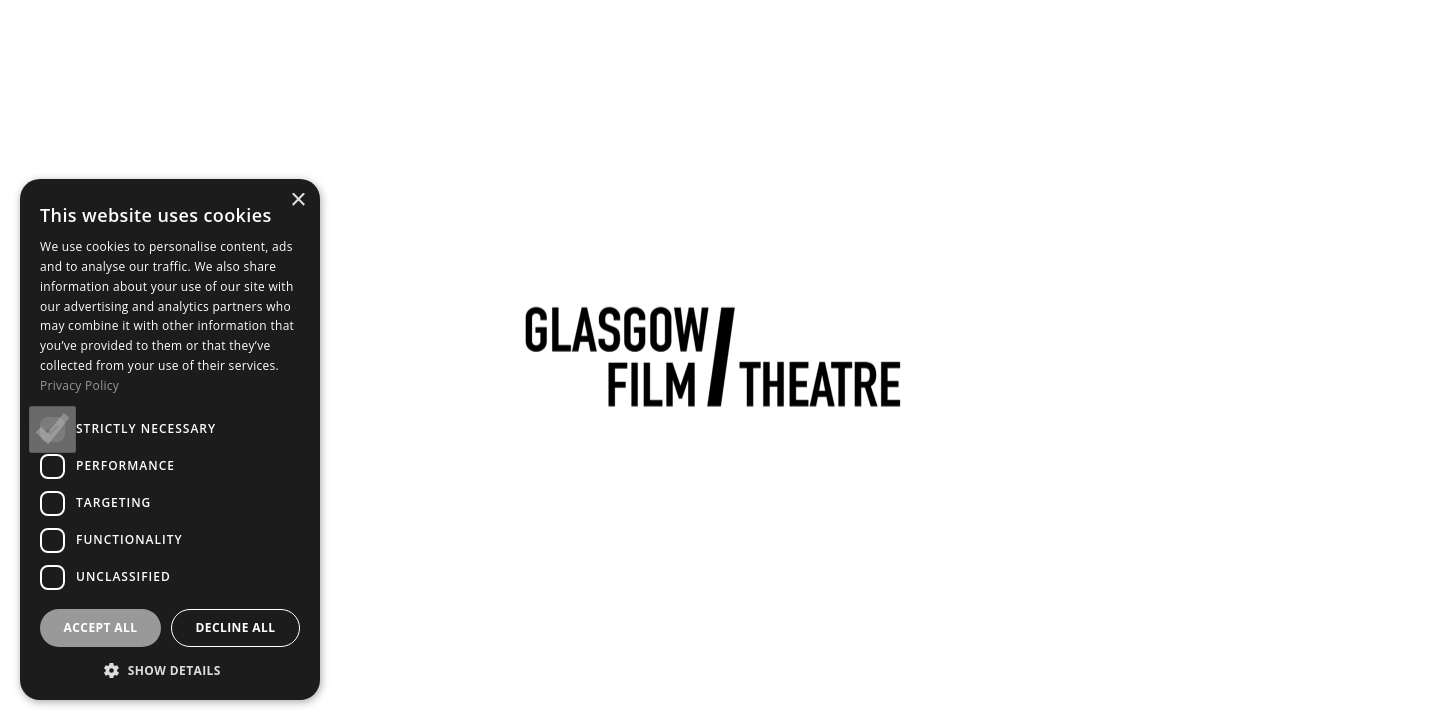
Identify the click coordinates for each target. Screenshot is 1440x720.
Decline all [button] (236, 627)
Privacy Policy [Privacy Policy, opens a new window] (79, 385)
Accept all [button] (101, 627)
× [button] (297, 200)
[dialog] (170, 439)
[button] (170, 670)
